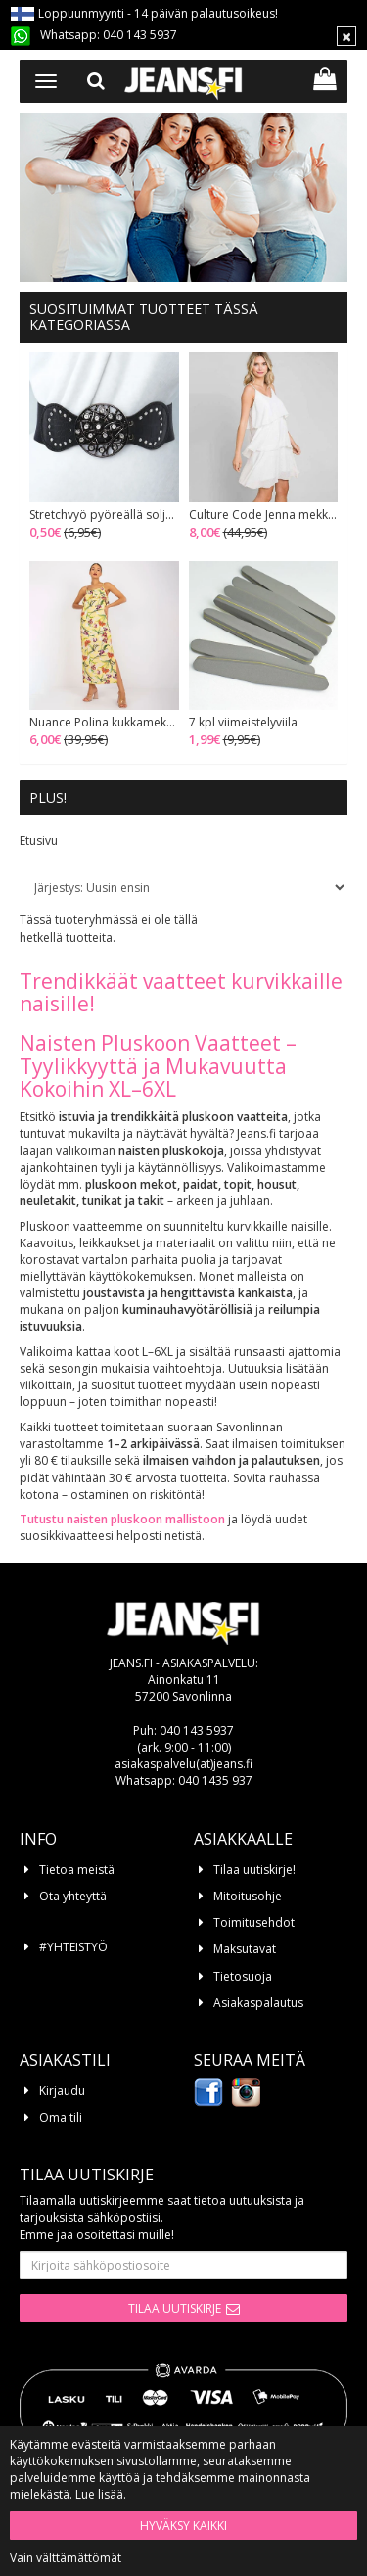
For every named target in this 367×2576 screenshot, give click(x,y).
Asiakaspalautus (258, 2002)
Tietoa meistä (77, 1869)
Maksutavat (244, 1949)
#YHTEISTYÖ (73, 1947)
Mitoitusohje (247, 1896)
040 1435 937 (215, 1780)
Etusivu (39, 840)
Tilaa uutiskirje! (254, 1869)
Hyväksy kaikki (183, 2525)
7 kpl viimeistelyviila (243, 722)
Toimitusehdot (254, 1922)
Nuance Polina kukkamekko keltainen (104, 722)
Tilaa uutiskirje (174, 2308)
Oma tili (60, 2117)
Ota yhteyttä (73, 1896)
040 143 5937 (140, 34)
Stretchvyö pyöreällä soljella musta (104, 515)
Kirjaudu (62, 2091)
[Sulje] (346, 36)
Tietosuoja (242, 1976)
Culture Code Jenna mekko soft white (264, 515)
